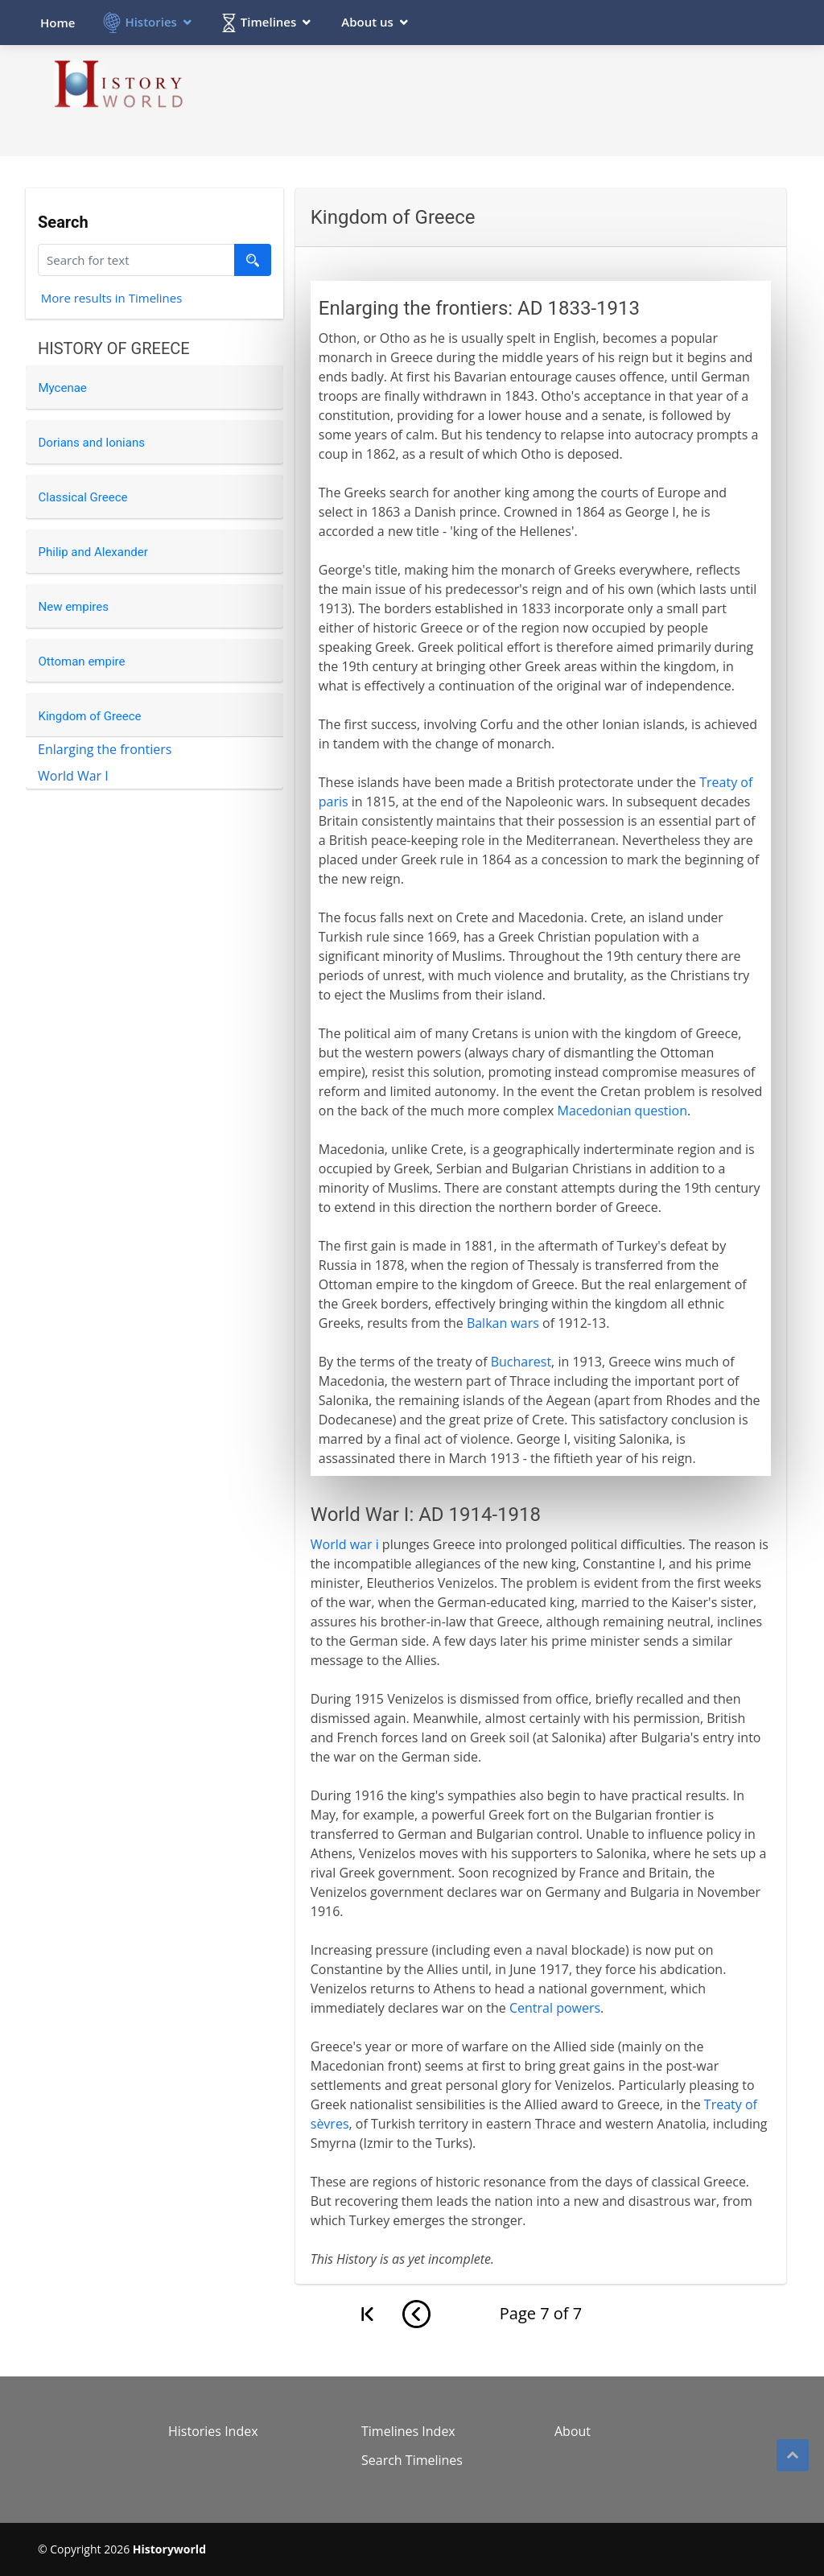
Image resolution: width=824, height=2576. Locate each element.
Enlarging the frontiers (104, 749)
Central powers (554, 2008)
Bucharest (521, 1361)
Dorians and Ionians (92, 442)
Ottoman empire (82, 661)
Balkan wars (503, 1323)
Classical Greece (83, 497)
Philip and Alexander (93, 552)
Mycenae (63, 388)
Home (57, 22)
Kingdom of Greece (90, 716)
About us (367, 22)
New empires (74, 607)
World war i (345, 1544)
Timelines (268, 22)
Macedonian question (622, 1110)
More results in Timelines (112, 300)
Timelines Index (408, 2431)
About (572, 2431)
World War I (73, 776)
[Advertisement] (493, 100)
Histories (150, 22)
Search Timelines (412, 2460)
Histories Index (213, 2431)
